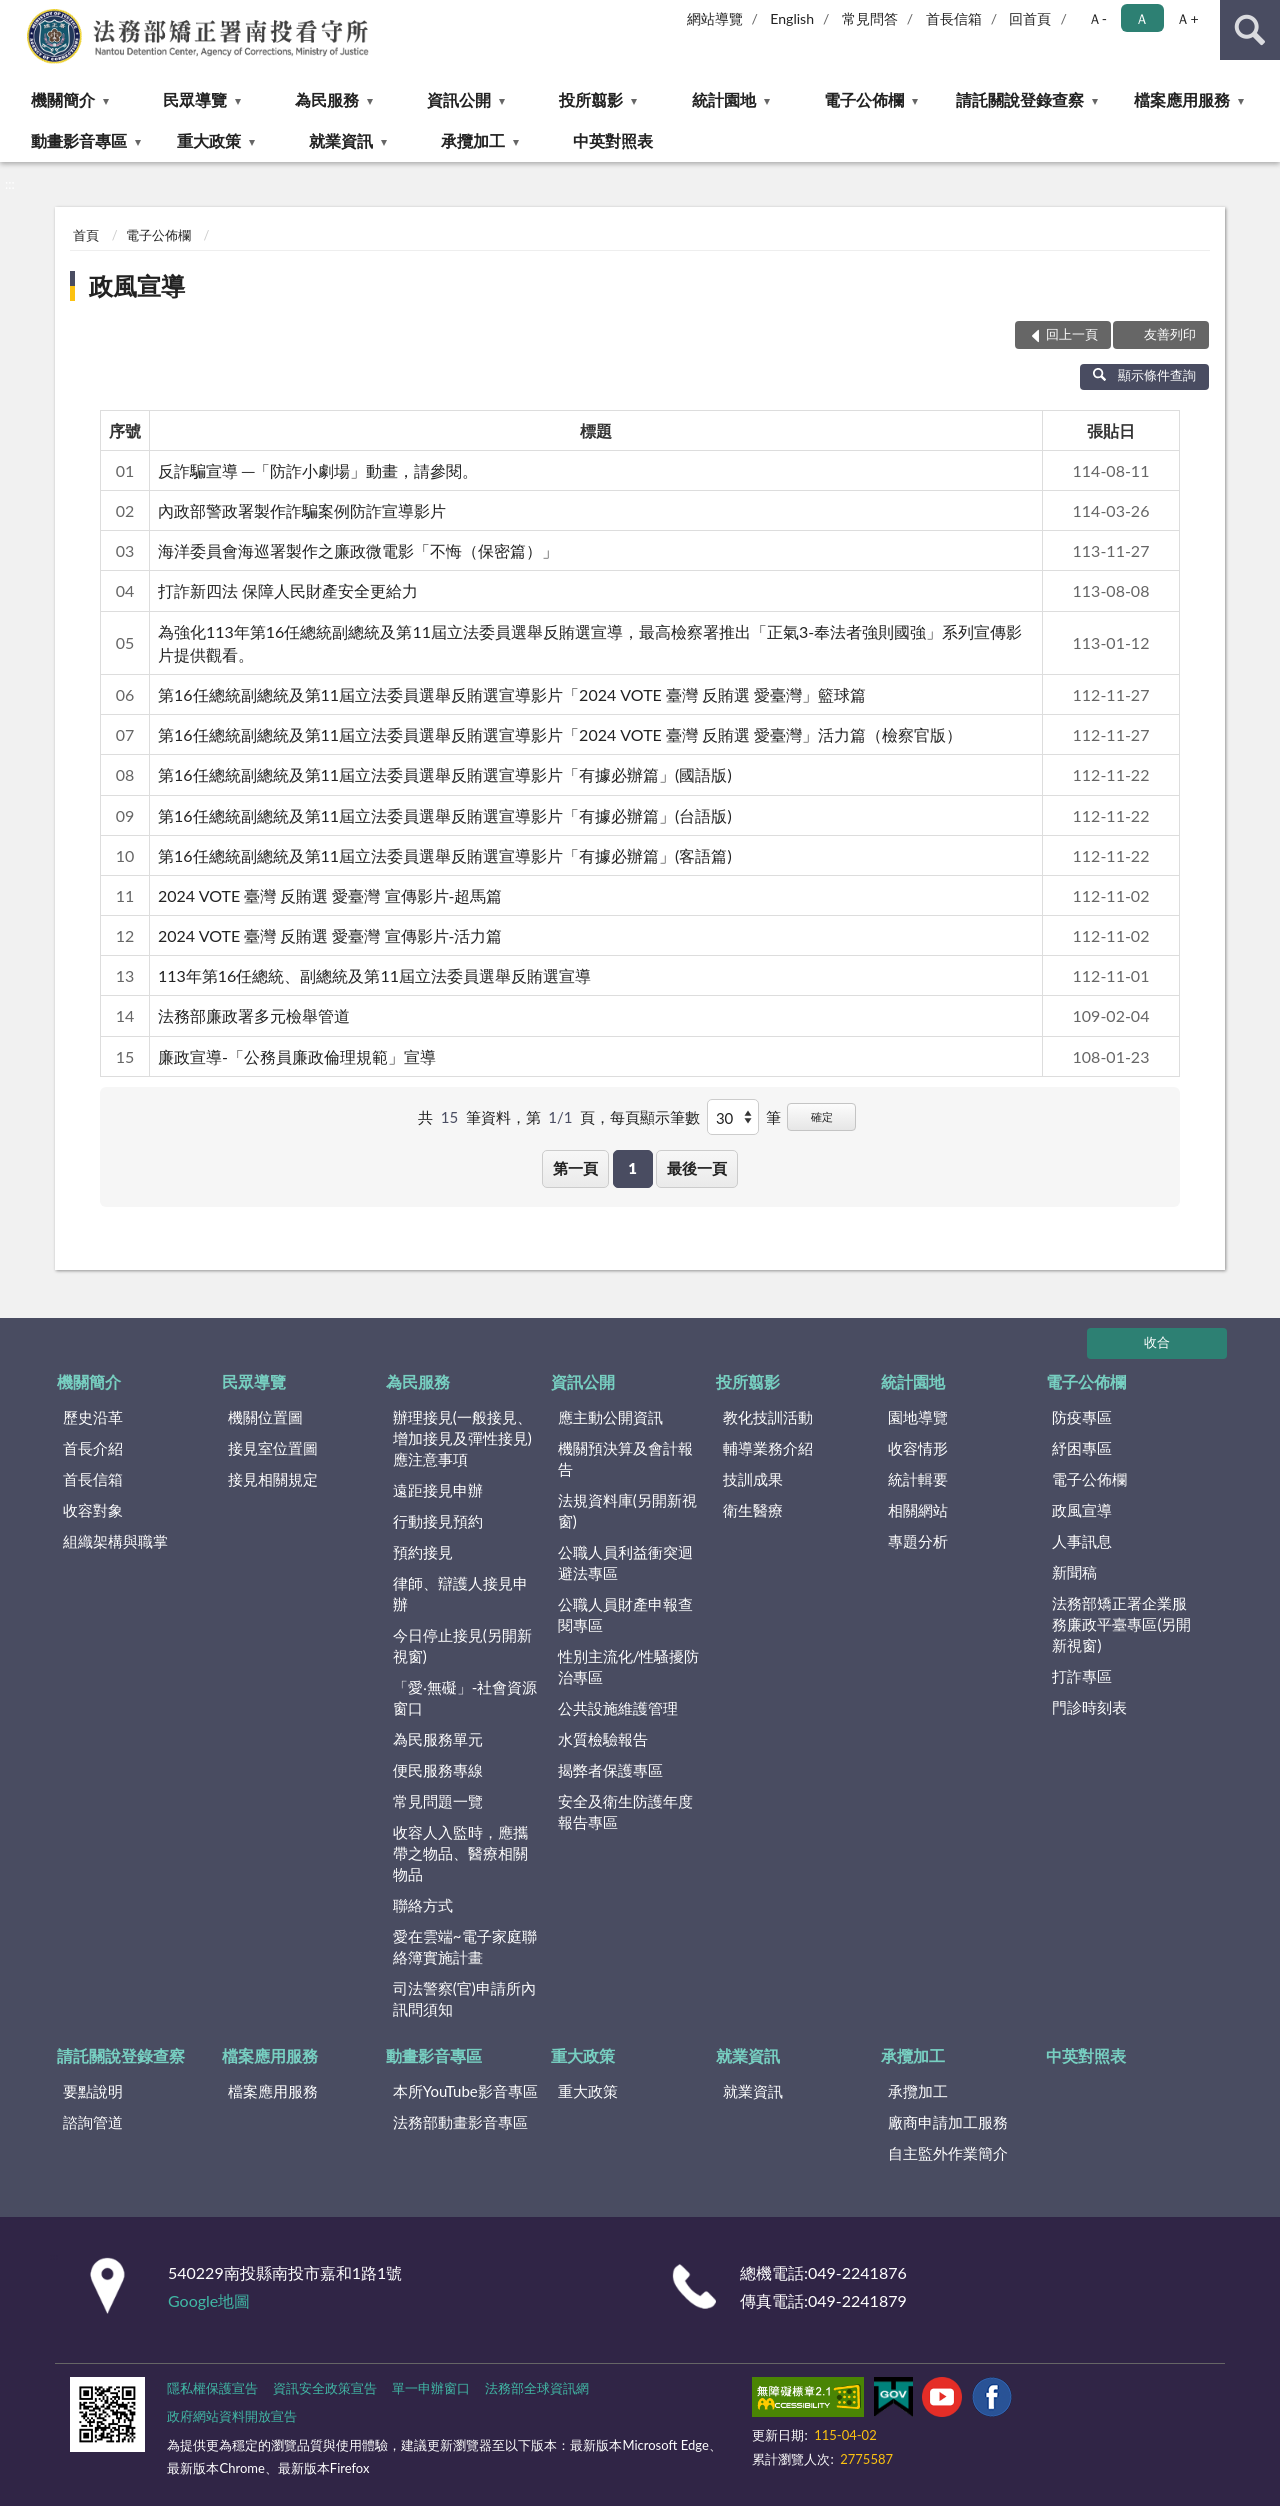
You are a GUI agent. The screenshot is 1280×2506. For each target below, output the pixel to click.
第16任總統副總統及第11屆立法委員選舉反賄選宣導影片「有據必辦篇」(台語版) (445, 815)
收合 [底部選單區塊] (1157, 1342)
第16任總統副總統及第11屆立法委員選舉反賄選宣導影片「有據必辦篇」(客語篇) (445, 855)
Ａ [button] (1142, 18)
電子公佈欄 (864, 99)
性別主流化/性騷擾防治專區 (629, 1666)
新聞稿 (1074, 1572)
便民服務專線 (438, 1770)
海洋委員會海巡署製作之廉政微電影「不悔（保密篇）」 (358, 550)
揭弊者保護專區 (610, 1770)
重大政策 (209, 140)
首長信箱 (954, 18)
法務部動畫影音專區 (460, 2122)
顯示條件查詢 (1144, 375)
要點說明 (93, 2091)
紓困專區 (1082, 1448)
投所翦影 (591, 99)
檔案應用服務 (1182, 99)
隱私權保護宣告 (212, 2388)
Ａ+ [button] (1187, 18)
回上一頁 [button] (1072, 334)
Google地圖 (209, 2300)
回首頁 (1030, 18)
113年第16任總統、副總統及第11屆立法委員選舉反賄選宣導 (374, 975)
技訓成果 (753, 1479)
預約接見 (423, 1552)
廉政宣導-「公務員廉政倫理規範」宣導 (297, 1056)
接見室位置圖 (273, 1448)
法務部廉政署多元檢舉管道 (254, 1015)
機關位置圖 (265, 1417)
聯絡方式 (423, 1905)
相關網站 (918, 1510)
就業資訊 (341, 140)
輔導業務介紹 (768, 1448)
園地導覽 (918, 1417)
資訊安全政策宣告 (325, 2388)
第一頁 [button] (575, 1168)
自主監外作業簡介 (948, 2153)
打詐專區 (1082, 1676)
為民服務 (327, 99)
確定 (822, 1116)
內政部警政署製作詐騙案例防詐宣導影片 (302, 510)
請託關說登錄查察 (1020, 99)
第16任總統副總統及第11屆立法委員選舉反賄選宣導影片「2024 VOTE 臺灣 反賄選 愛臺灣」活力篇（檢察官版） (560, 734)
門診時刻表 (1089, 1707)
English (792, 18)
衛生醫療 (753, 1510)
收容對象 (93, 1510)
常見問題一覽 (438, 1801)
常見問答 (870, 18)
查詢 (1250, 30)
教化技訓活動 (768, 1417)
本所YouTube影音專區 (465, 2091)
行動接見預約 (438, 1521)
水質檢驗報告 (603, 1739)
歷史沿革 (93, 1417)
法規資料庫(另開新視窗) (627, 1510)
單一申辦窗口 (431, 2388)
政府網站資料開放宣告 (232, 2416)
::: (16, 15)
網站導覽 (715, 18)
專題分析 (918, 1541)
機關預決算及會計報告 (625, 1458)
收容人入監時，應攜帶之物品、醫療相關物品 (460, 1853)
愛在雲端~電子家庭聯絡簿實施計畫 (465, 1946)
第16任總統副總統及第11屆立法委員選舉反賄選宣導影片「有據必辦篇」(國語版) (445, 774)
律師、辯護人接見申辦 (460, 1593)
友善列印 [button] (1170, 334)
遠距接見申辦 (438, 1490)
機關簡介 (63, 99)
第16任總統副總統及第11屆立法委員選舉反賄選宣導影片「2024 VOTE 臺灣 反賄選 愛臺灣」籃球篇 (512, 694)
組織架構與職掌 (115, 1541)
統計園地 (724, 99)
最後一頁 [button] (697, 1168)
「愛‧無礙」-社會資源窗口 (465, 1697)
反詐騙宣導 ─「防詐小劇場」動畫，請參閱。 (318, 470)
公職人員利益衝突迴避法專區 (625, 1562)
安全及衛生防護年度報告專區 (625, 1811)
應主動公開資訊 (610, 1417)
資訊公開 (459, 99)
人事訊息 (1082, 1541)
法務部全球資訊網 (537, 2388)
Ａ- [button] (1097, 18)
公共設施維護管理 (618, 1708)
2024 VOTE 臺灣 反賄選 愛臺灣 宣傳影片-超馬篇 (330, 895)
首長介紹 (93, 1448)
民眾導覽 (195, 99)
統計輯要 (918, 1479)
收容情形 (918, 1448)
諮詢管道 (93, 2122)
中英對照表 (613, 140)
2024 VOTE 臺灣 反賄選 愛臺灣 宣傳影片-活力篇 (330, 935)
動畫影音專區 (79, 140)
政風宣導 (137, 285)
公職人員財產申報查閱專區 (625, 1614)
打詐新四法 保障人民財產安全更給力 (288, 590)
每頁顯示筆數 (655, 1117)
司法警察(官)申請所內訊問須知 (464, 1998)
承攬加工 (473, 140)
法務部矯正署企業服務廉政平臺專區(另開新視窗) (1121, 1624)
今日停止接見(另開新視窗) (462, 1645)
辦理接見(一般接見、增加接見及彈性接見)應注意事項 (462, 1438)
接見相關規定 (273, 1479)
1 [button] (632, 1168)
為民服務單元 (438, 1739)
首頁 (86, 235)
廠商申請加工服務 (948, 2122)
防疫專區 (1082, 1417)
